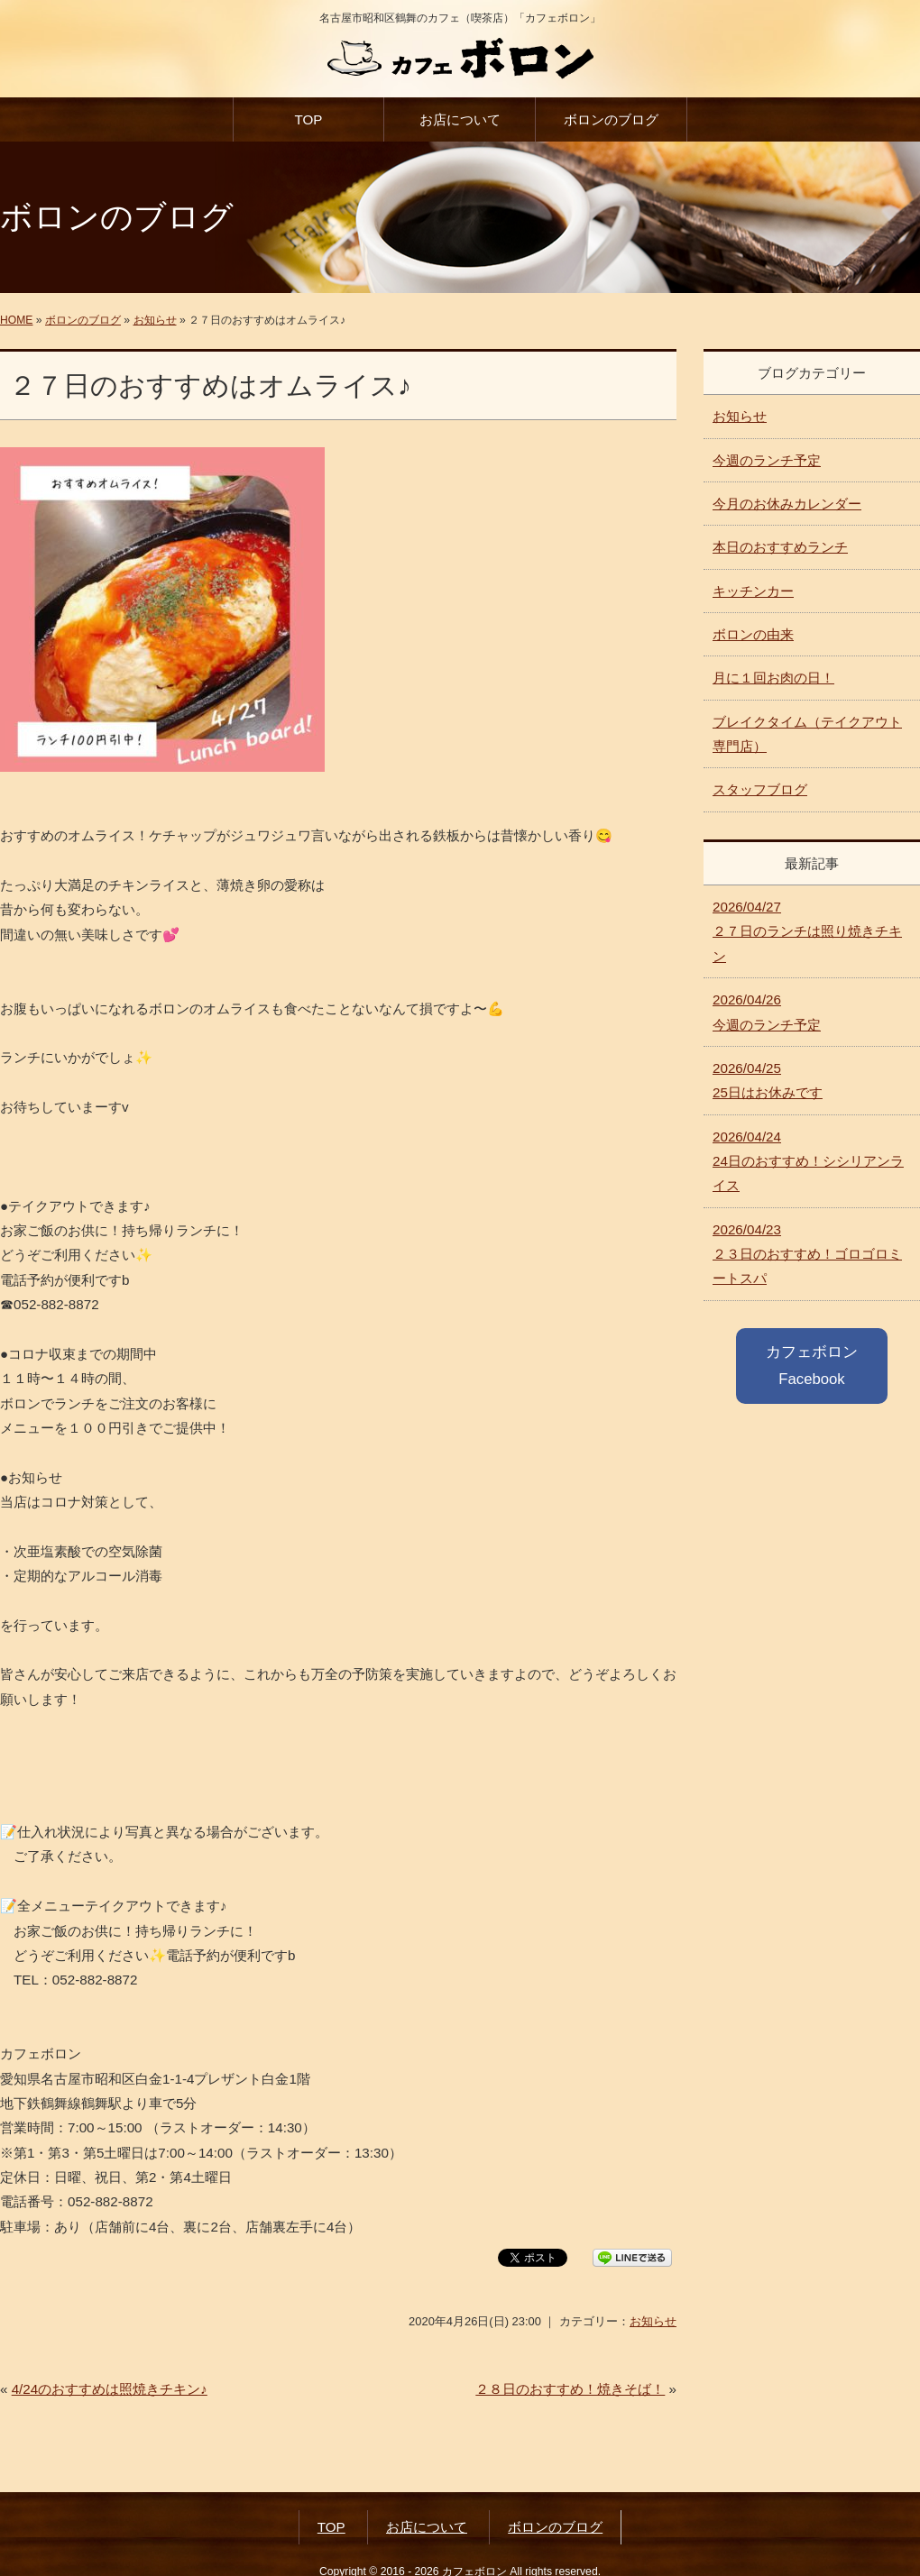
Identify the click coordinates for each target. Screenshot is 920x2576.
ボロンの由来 (753, 634)
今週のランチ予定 (767, 460)
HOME (16, 320)
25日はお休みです (768, 1080)
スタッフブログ (760, 789)
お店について (460, 119)
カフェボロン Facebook (812, 1365)
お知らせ (155, 320)
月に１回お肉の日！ (773, 677)
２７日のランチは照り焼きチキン (807, 931)
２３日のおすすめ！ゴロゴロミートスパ (807, 1254)
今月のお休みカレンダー (787, 503)
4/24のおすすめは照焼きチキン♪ (109, 2389)
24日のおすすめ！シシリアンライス (808, 1161)
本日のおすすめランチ (780, 547)
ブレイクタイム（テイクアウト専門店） (807, 734)
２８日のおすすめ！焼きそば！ (570, 2389)
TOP (308, 119)
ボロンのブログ (611, 119)
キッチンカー (753, 591)
